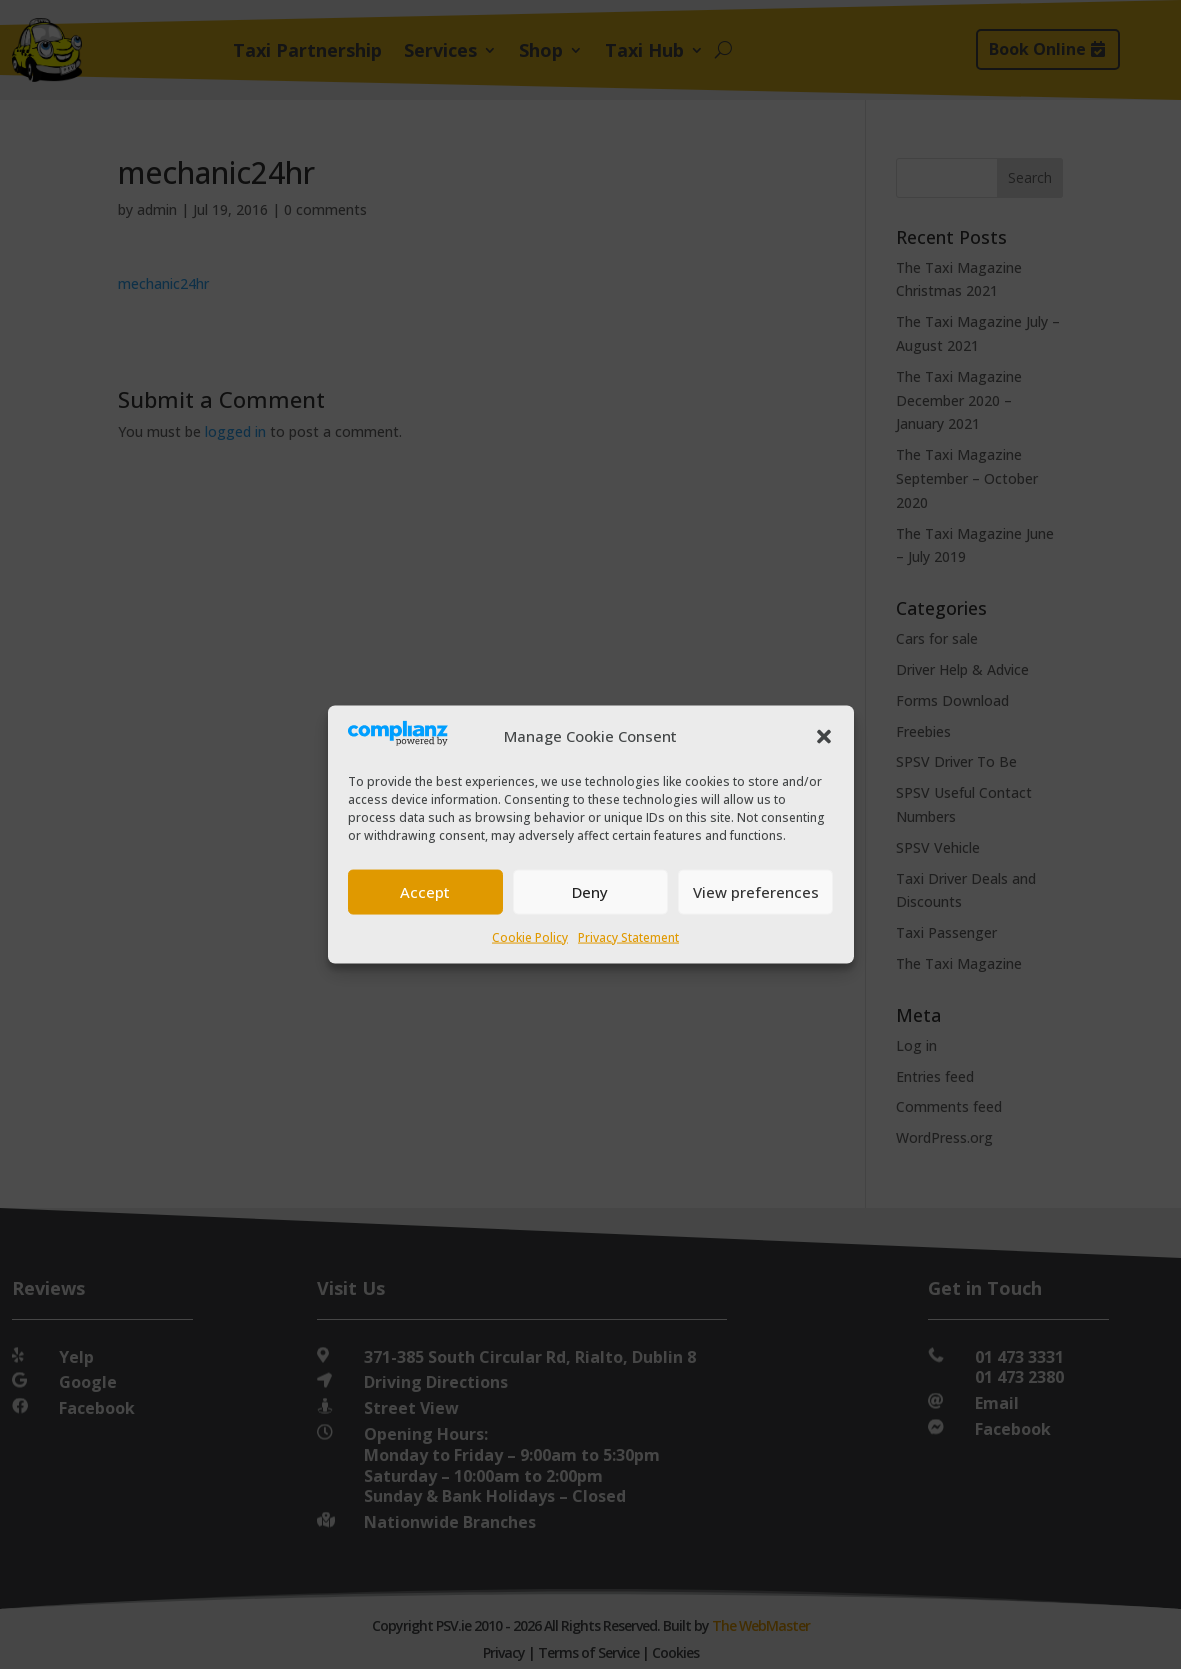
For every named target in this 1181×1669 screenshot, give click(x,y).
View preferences (756, 892)
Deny (590, 892)
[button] (824, 736)
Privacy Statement (628, 936)
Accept (425, 892)
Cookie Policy (530, 936)
